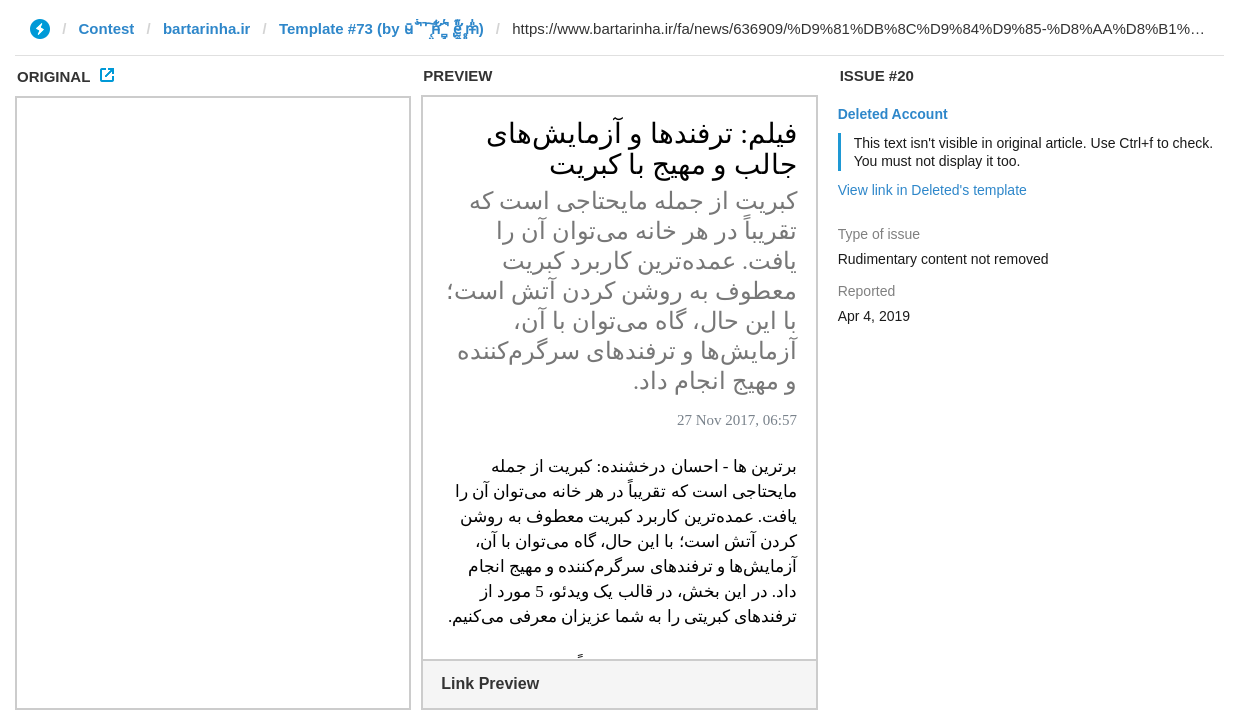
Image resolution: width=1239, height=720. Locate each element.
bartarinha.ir (207, 28)
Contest (107, 28)
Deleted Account (893, 114)
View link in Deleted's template (932, 190)
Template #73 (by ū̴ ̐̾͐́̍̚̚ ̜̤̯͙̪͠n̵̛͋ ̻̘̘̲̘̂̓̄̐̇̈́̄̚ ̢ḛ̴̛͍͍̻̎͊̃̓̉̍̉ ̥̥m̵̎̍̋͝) (381, 28)
